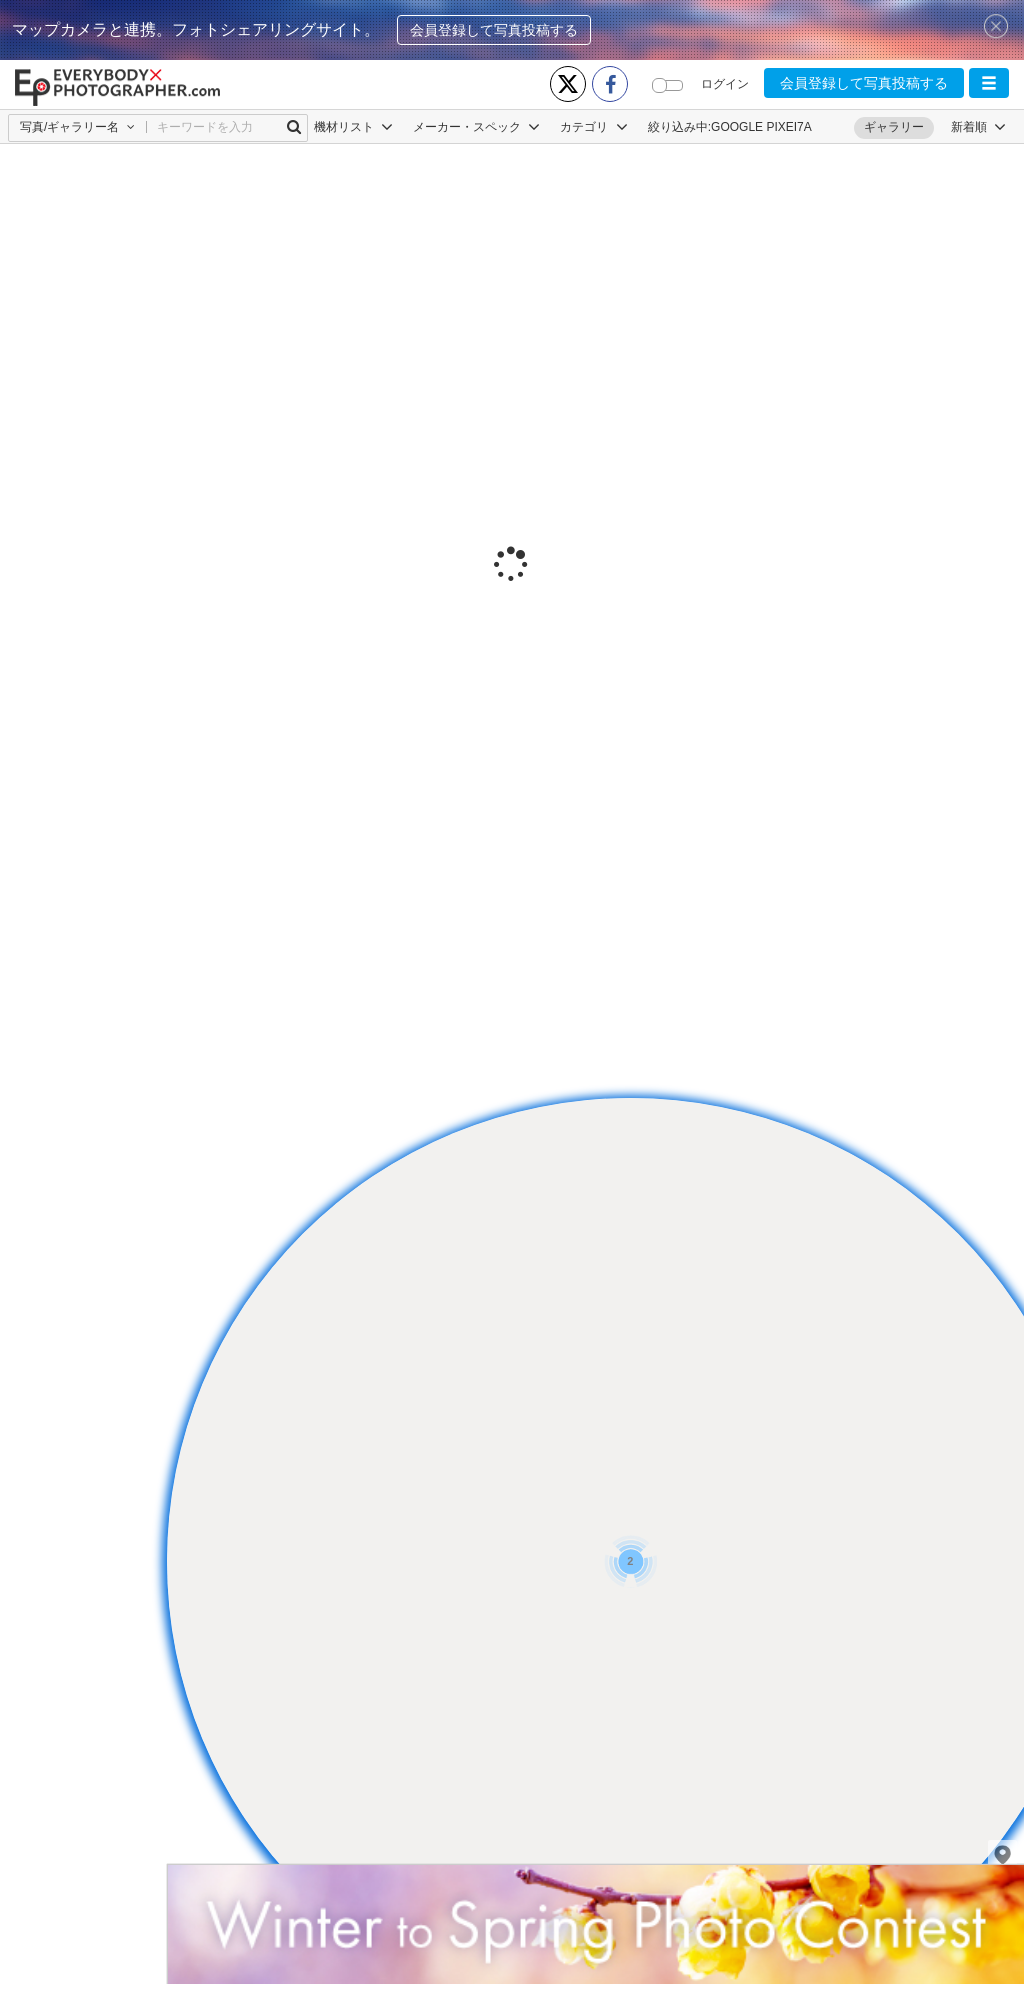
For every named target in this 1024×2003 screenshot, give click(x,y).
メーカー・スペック (476, 127)
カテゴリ (593, 127)
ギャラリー (894, 127)
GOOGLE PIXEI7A (761, 127)
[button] (989, 83)
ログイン (725, 84)
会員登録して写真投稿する (494, 30)
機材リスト (353, 127)
